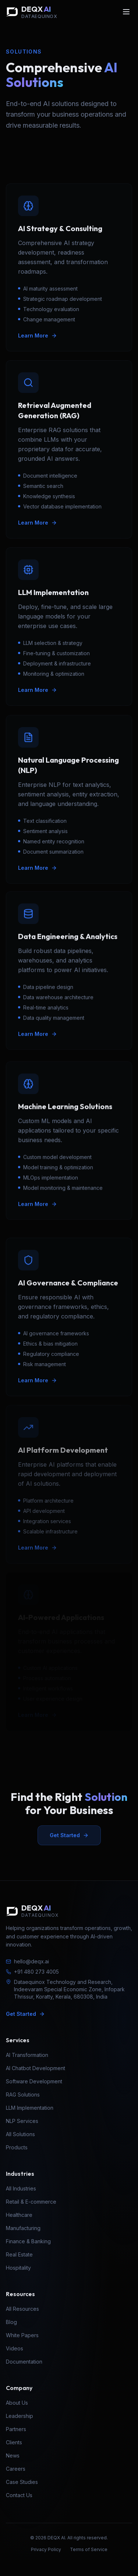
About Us (17, 2403)
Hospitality (18, 2268)
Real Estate (19, 2254)
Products (17, 2147)
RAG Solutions (23, 2094)
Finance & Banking (28, 2241)
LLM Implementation (29, 2108)
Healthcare (19, 2215)
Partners (16, 2429)
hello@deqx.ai (27, 1961)
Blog (11, 2322)
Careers (15, 2469)
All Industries (21, 2188)
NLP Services (22, 2121)
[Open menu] (126, 12)
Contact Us (19, 2495)
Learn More (37, 335)
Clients (14, 2442)
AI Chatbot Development (35, 2068)
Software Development (34, 2081)
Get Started (69, 1835)
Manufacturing (23, 2228)
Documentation (24, 2361)
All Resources (22, 2309)
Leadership (19, 2416)
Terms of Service (88, 2549)
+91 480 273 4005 (32, 1972)
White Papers (22, 2335)
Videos (14, 2348)
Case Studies (22, 2482)
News (13, 2455)
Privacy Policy (46, 2549)
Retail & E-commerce (31, 2202)
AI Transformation (27, 2055)
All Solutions (20, 2134)
